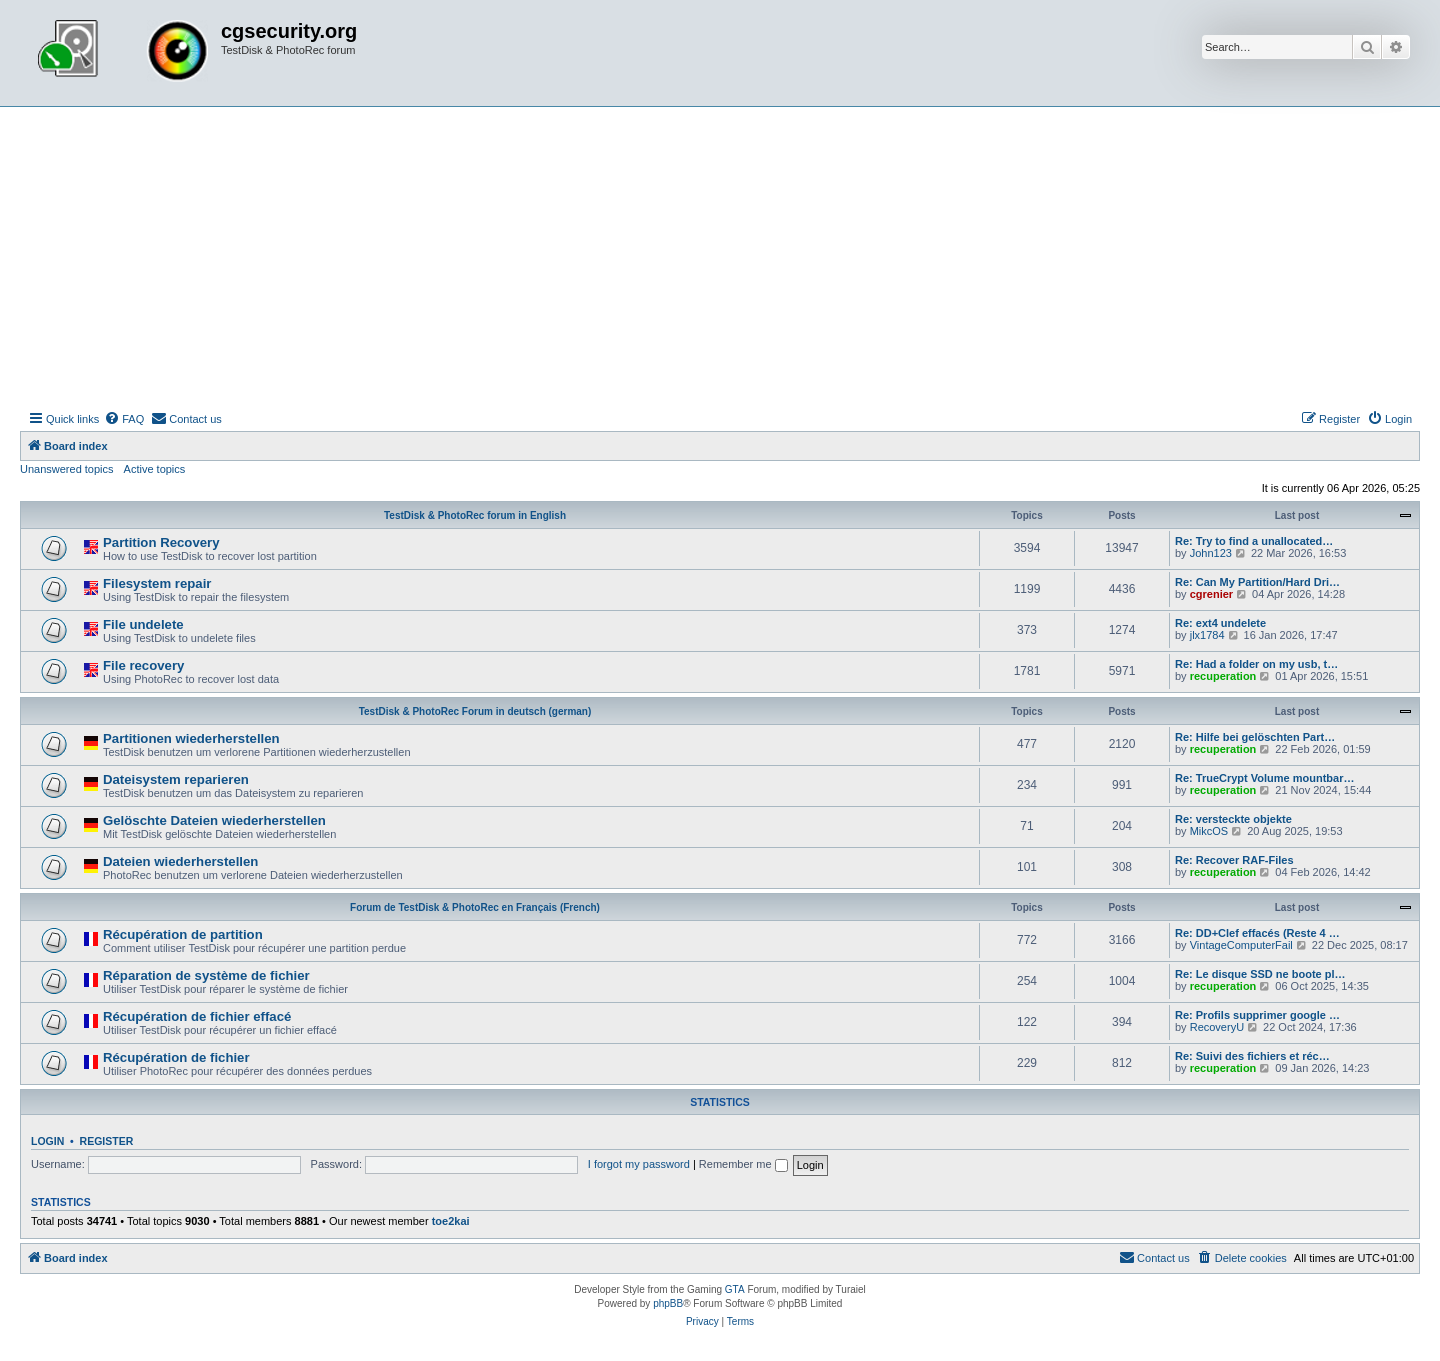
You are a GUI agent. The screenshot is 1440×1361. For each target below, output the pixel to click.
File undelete (143, 624)
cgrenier (1211, 594)
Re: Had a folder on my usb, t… (1256, 664)
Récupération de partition (183, 934)
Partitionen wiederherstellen (191, 738)
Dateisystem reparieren (176, 779)
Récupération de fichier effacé (197, 1016)
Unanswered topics (67, 469)
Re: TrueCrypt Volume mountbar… (1264, 778)
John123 (1211, 553)
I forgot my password (639, 1164)
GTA (735, 1289)
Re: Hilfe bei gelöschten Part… (1255, 737)
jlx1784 (1207, 635)
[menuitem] (124, 419)
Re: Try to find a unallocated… (1254, 541)
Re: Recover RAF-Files (1234, 860)
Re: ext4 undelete (1220, 623)
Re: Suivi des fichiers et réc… (1252, 1056)
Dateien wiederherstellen (180, 861)
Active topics (155, 469)
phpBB (668, 1303)
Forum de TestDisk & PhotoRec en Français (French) (475, 907)
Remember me (743, 1164)
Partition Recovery (161, 542)
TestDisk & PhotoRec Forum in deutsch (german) (475, 711)
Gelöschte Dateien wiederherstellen (214, 820)
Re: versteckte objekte (1233, 819)
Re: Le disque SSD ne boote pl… (1260, 974)
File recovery (143, 665)
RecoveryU (1217, 1027)
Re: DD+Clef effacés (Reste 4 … (1257, 933)
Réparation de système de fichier (206, 975)
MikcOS (1209, 831)
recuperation (1223, 676)
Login (47, 1141)
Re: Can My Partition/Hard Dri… (1257, 582)
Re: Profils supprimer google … (1257, 1015)
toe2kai (451, 1221)
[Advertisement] (720, 257)
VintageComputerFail (1241, 945)
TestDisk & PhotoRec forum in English (475, 515)
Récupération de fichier (176, 1057)
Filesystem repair (157, 583)
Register (107, 1141)
